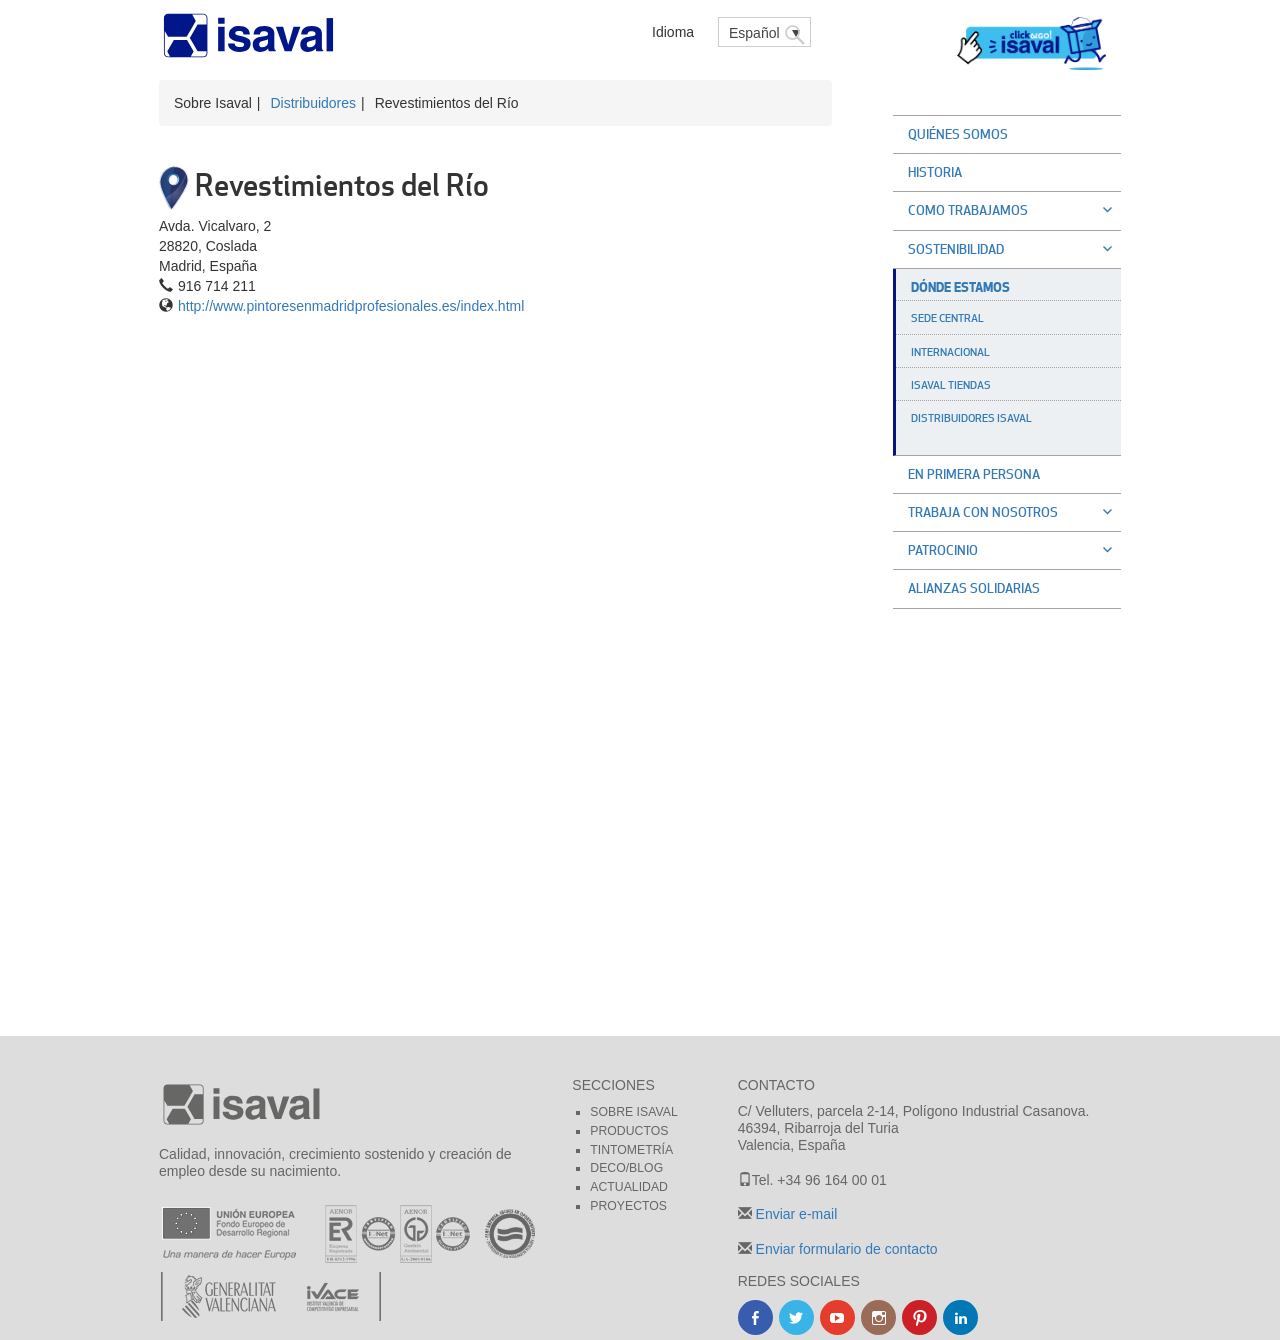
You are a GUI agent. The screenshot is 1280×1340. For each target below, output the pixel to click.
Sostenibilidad (1014, 249)
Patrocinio (1014, 550)
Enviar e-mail (795, 1214)
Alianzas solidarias (974, 588)
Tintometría (631, 1150)
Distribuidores (313, 103)
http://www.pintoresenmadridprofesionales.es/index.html (351, 306)
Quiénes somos (958, 134)
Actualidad (629, 1187)
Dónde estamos (960, 287)
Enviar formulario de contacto (845, 1249)
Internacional (950, 352)
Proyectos (628, 1206)
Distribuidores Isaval (971, 418)
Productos (629, 1131)
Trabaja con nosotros (1014, 512)
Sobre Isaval (633, 1112)
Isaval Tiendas (951, 385)
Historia (935, 172)
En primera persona (974, 474)
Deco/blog (626, 1168)
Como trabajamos (1014, 210)
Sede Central (947, 318)
